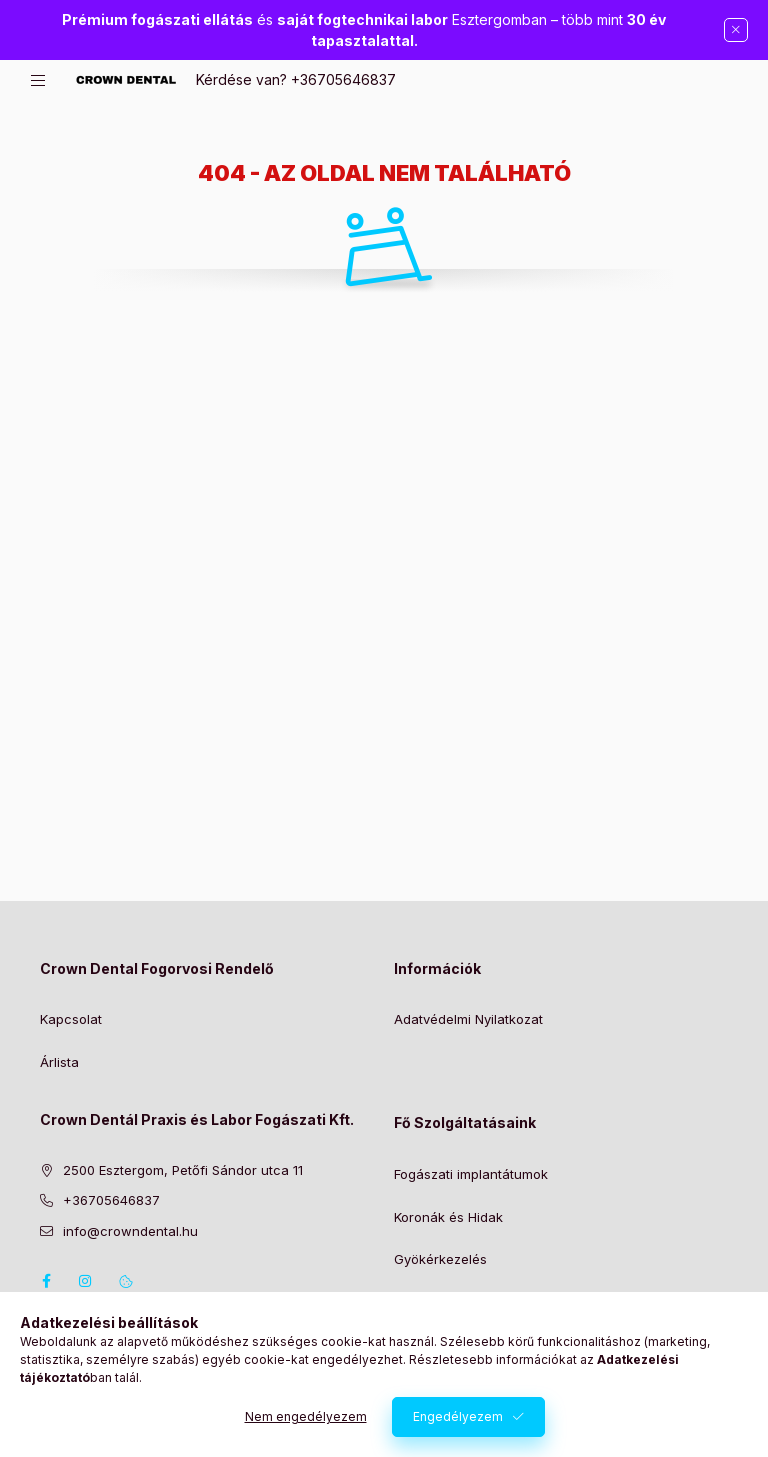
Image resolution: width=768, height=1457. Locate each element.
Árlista (59, 1062)
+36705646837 (343, 79)
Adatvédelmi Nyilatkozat (468, 1019)
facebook (46, 1281)
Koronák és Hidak (448, 1217)
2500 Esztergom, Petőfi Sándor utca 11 (183, 1170)
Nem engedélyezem (306, 1420)
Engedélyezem (458, 1420)
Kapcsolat (71, 1019)
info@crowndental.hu (130, 1231)
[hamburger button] (38, 80)
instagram (86, 1281)
